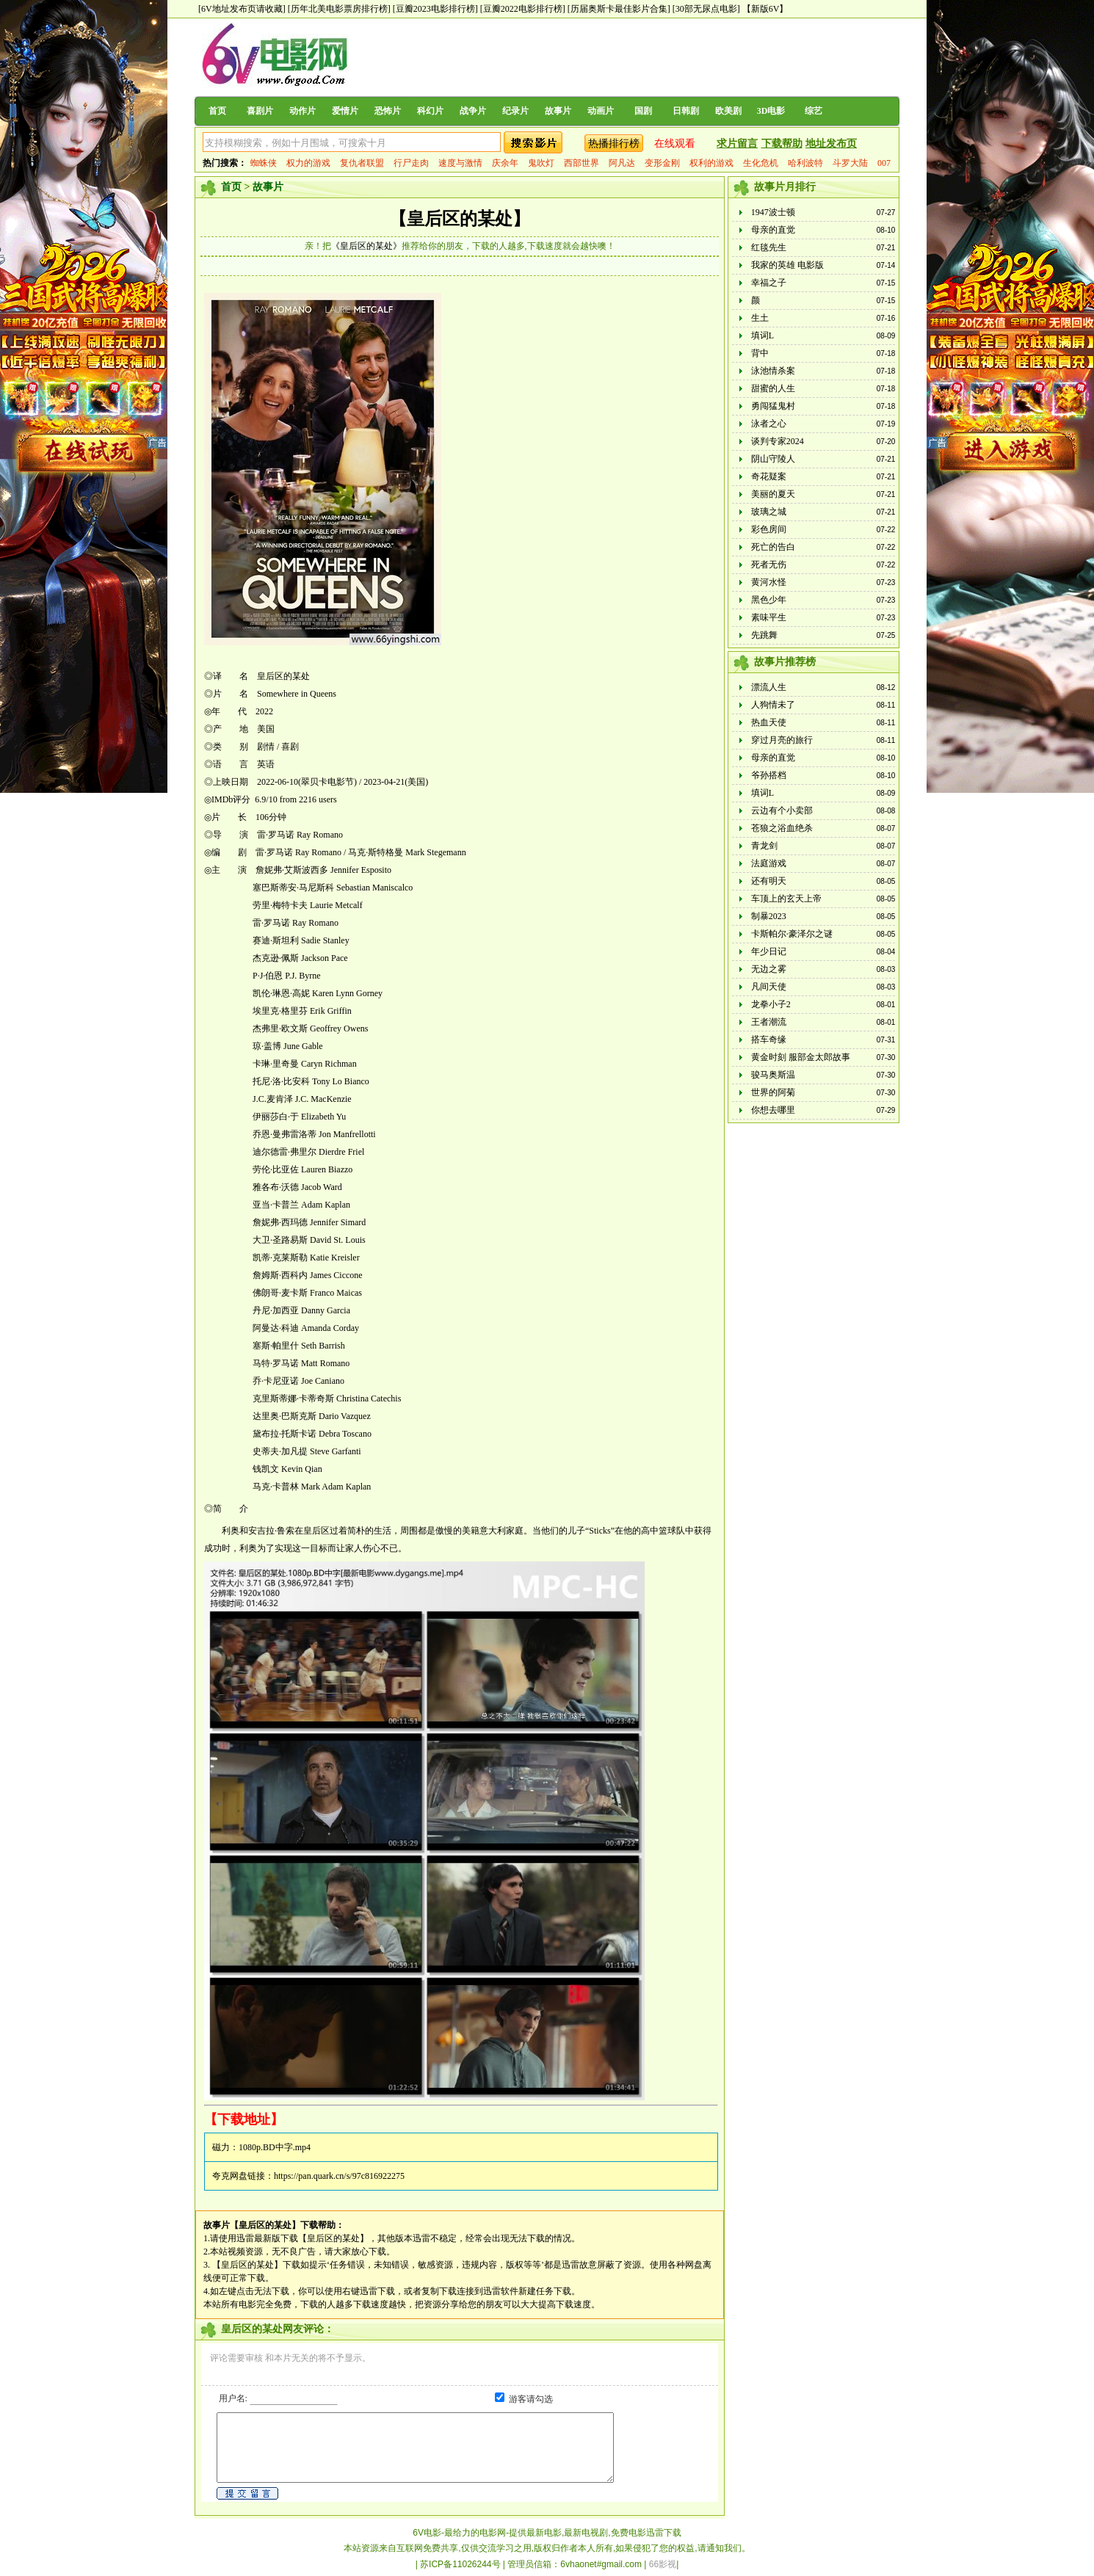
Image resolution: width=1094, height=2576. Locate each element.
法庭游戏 (768, 863)
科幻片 (430, 111)
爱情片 (345, 111)
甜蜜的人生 (773, 388)
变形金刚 (662, 163)
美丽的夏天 (773, 494)
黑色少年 (768, 600)
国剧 (643, 111)
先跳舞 (764, 635)
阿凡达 (622, 163)
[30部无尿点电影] (706, 9)
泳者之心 (768, 423)
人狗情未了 (773, 705)
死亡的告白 (773, 547)
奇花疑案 (768, 476)
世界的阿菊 (773, 1092)
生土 (760, 318)
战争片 (473, 111)
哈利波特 (805, 163)
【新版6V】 (765, 9)
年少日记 (768, 951)
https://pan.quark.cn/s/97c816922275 (339, 2176)
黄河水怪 (768, 582)
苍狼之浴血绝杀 (782, 828)
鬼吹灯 (541, 163)
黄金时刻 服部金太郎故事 (800, 1057)
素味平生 (768, 617)
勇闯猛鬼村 (773, 406)
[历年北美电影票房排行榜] (339, 9)
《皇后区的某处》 (366, 246)
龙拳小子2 (771, 1004)
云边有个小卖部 (782, 810)
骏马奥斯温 (773, 1075)
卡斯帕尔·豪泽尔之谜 (792, 934)
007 (884, 163)
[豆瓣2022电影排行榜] (522, 9)
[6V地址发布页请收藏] (242, 9)
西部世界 (581, 163)
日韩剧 (686, 111)
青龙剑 (764, 846)
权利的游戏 (711, 163)
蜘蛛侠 (263, 163)
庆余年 (505, 163)
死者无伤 (768, 564)
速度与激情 (460, 163)
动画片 (600, 111)
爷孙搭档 (768, 775)
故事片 (558, 111)
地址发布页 (831, 143)
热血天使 (768, 722)
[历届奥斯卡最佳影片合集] (619, 9)
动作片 (302, 111)
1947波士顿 (773, 212)
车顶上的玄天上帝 (786, 898)
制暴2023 (768, 916)
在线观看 (674, 143)
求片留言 (737, 143)
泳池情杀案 (773, 371)
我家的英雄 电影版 (787, 265)
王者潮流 (768, 1022)
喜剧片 (260, 111)
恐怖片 (387, 111)
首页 (217, 111)
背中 (760, 353)
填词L (762, 335)
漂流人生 (768, 687)
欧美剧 (728, 111)
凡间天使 (768, 987)
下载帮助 (782, 143)
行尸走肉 (411, 163)
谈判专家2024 (777, 441)
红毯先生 (768, 247)
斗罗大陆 (850, 163)
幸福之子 (768, 282)
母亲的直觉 (773, 230)
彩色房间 (768, 529)
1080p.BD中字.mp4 (275, 2147)
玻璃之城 (768, 512)
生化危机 (760, 163)
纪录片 (515, 111)
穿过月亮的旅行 (782, 740)
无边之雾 (768, 969)
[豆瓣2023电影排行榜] (435, 9)
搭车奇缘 (768, 1039)
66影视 (662, 2564)
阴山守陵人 (773, 459)
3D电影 (771, 111)
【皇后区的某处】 (459, 218)
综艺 (813, 111)
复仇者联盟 (362, 163)
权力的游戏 (308, 163)
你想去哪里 (773, 1110)
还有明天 (768, 881)
